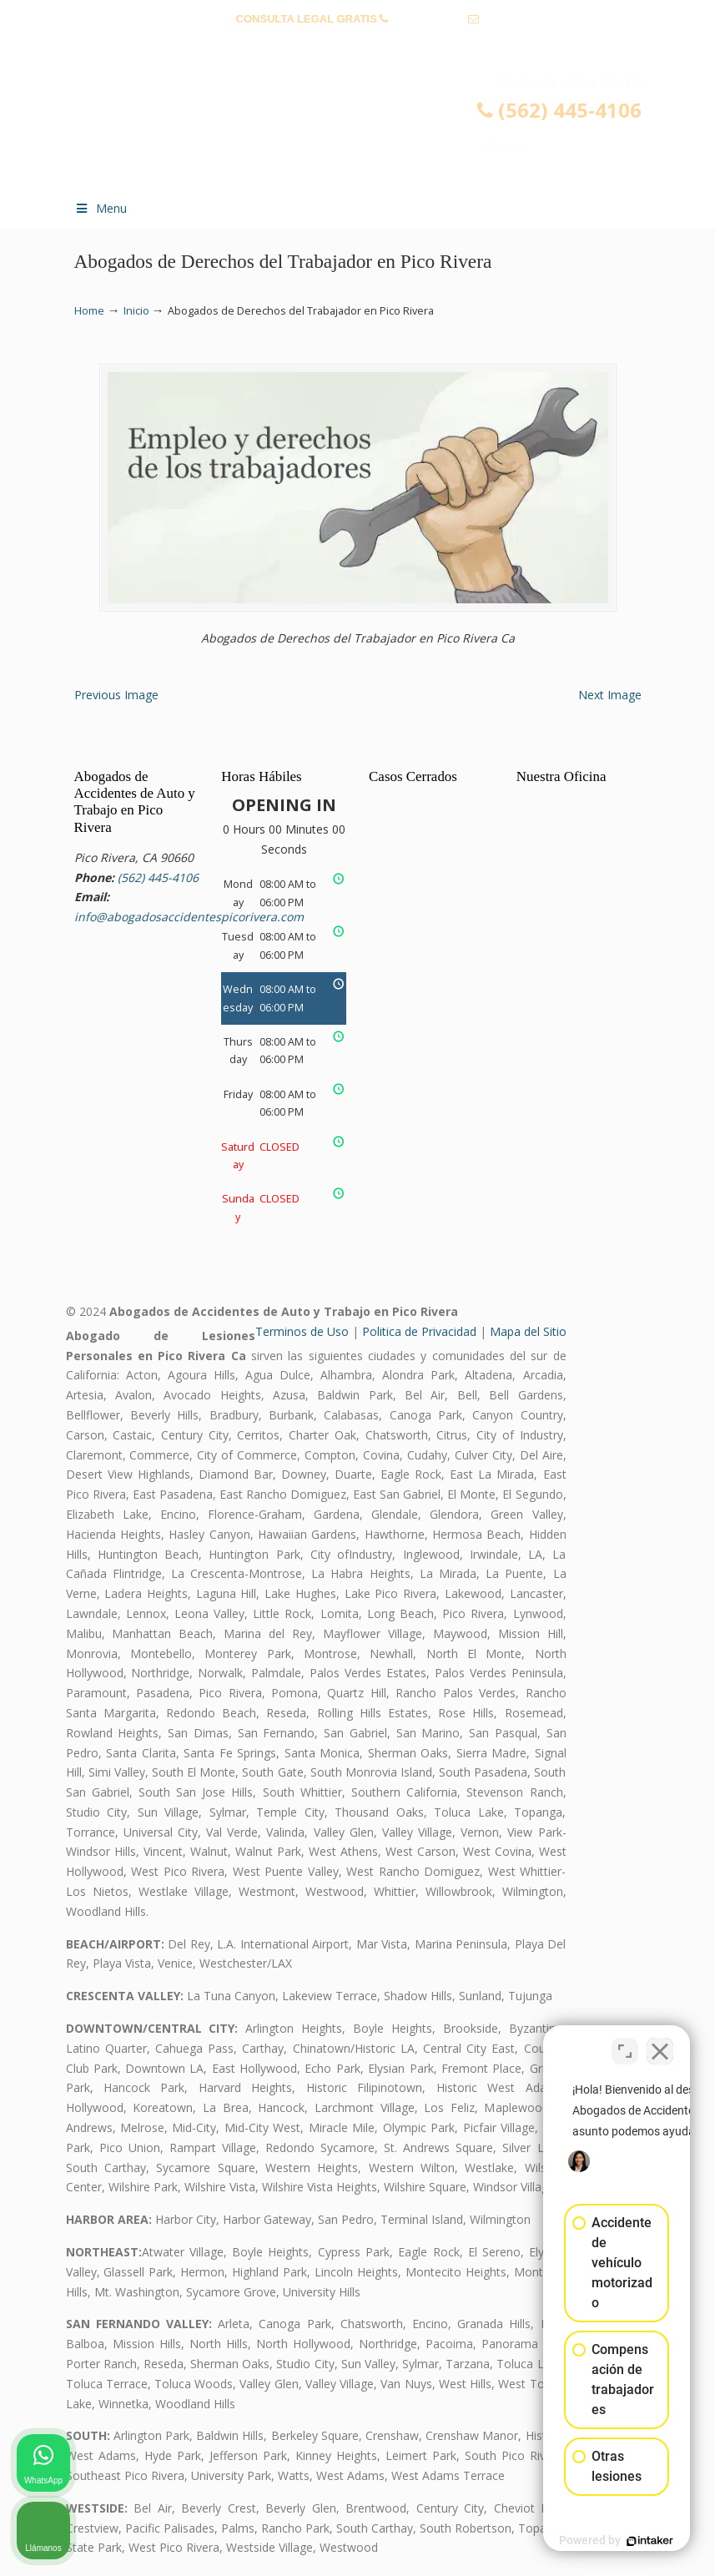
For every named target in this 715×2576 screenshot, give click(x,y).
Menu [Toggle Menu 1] (101, 208)
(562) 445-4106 (428, 19)
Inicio (136, 311)
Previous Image (116, 695)
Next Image (610, 695)
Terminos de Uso (302, 1331)
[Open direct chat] (625, 2042)
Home (89, 311)
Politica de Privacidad (419, 1331)
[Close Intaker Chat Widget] (660, 2042)
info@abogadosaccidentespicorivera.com (358, 44)
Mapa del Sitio (528, 1331)
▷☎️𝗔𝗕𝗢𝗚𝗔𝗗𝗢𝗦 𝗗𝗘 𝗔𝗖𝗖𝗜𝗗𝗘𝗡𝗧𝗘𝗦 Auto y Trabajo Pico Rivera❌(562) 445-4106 (374, 130)
